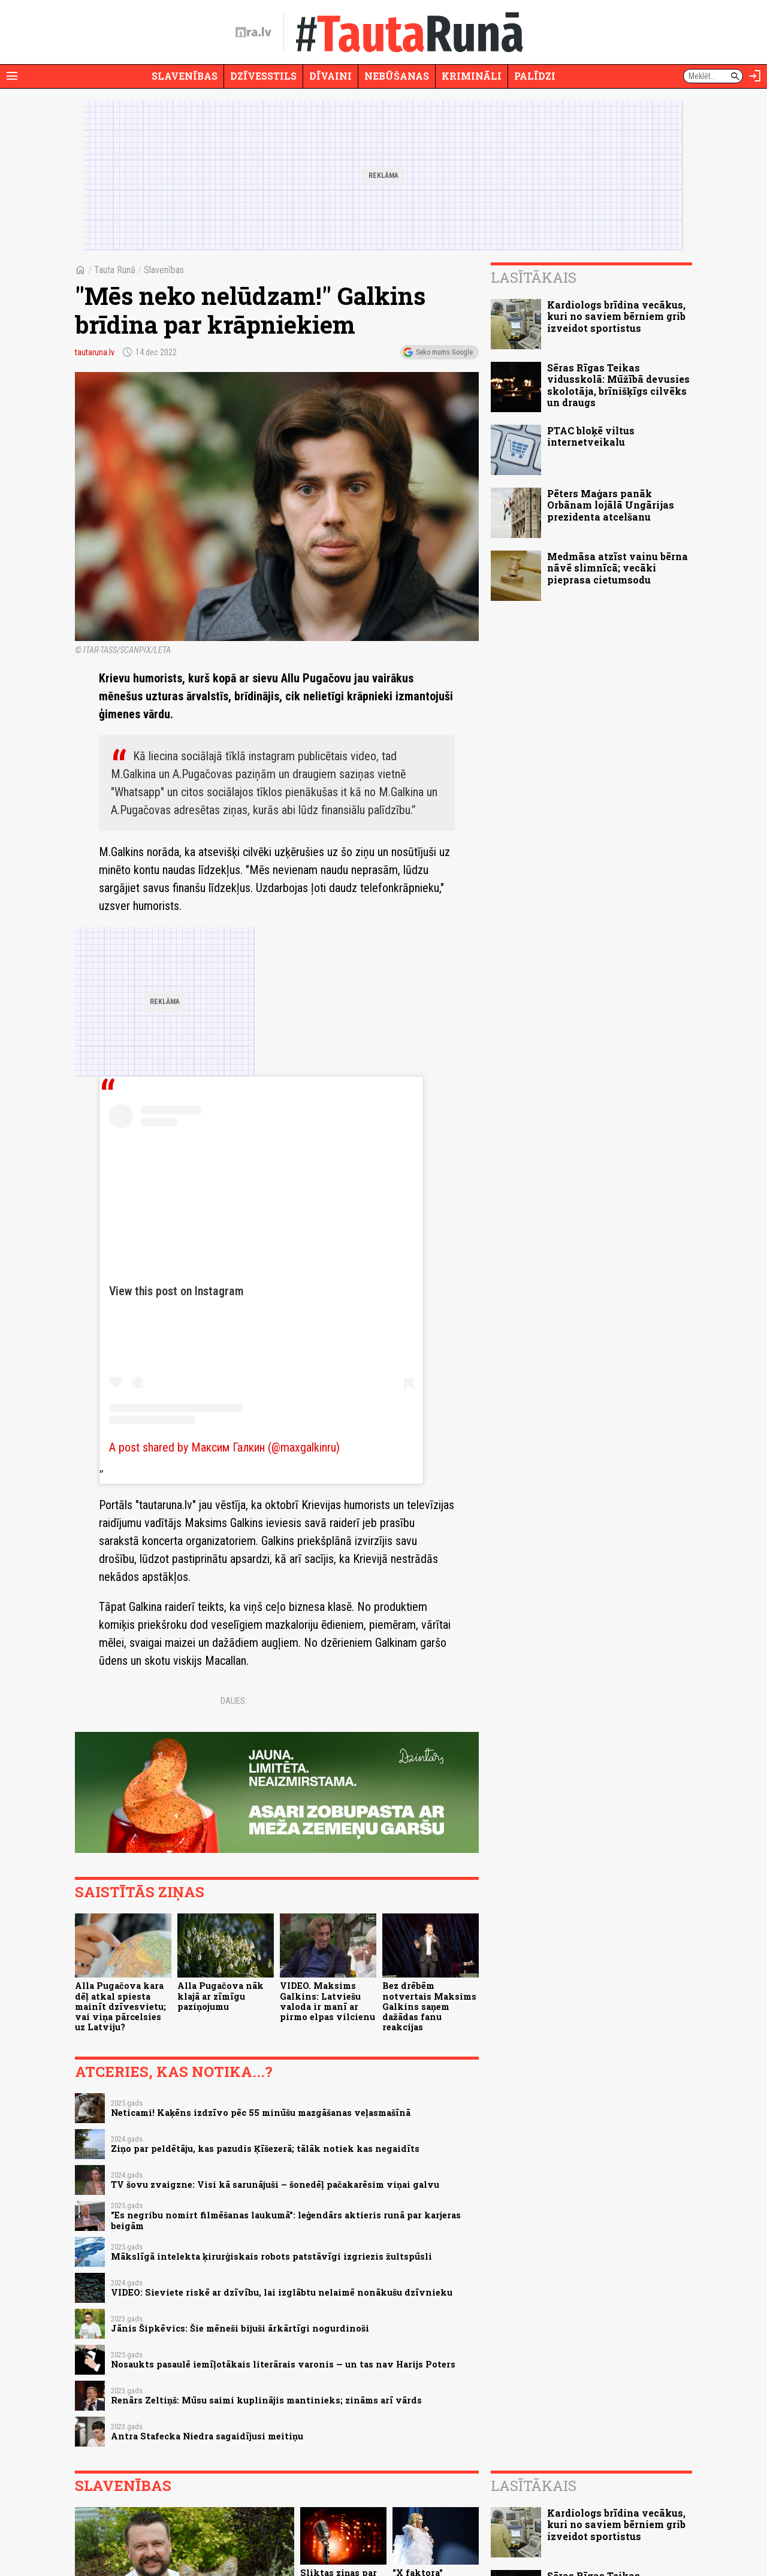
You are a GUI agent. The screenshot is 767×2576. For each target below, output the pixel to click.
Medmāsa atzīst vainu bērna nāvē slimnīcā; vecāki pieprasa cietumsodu (617, 567)
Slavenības (185, 75)
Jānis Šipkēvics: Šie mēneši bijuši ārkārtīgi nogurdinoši (240, 2328)
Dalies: (234, 1701)
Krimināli (472, 75)
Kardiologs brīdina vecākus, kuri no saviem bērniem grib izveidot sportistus (616, 316)
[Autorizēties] (755, 76)
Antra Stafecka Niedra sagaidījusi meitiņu (207, 2436)
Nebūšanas (396, 75)
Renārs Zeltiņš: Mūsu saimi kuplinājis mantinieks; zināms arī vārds (266, 2400)
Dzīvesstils (263, 75)
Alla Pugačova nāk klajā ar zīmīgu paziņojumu (220, 1996)
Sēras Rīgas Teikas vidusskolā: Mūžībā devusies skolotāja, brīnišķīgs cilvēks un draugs (618, 385)
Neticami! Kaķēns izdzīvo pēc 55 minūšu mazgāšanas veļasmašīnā (260, 2112)
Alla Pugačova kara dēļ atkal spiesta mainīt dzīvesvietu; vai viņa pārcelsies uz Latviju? (120, 2006)
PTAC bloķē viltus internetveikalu (591, 436)
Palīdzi (534, 75)
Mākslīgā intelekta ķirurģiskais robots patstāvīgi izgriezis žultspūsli (271, 2256)
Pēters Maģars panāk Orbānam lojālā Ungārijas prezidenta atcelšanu (610, 504)
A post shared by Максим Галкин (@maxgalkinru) (224, 1447)
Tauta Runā (114, 270)
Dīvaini (330, 75)
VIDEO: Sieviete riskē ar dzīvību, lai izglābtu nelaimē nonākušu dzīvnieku (281, 2292)
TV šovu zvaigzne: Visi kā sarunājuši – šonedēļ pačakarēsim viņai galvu (275, 2184)
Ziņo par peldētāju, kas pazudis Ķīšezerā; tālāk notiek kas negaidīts (265, 2148)
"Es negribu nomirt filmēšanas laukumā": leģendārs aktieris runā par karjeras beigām (286, 2220)
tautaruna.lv (94, 352)
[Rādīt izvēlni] (12, 76)
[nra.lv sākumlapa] (253, 32)
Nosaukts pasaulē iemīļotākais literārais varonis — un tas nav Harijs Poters (283, 2364)
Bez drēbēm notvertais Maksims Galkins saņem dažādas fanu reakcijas (429, 2006)
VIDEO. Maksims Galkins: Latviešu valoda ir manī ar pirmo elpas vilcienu (327, 2001)
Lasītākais (533, 277)
